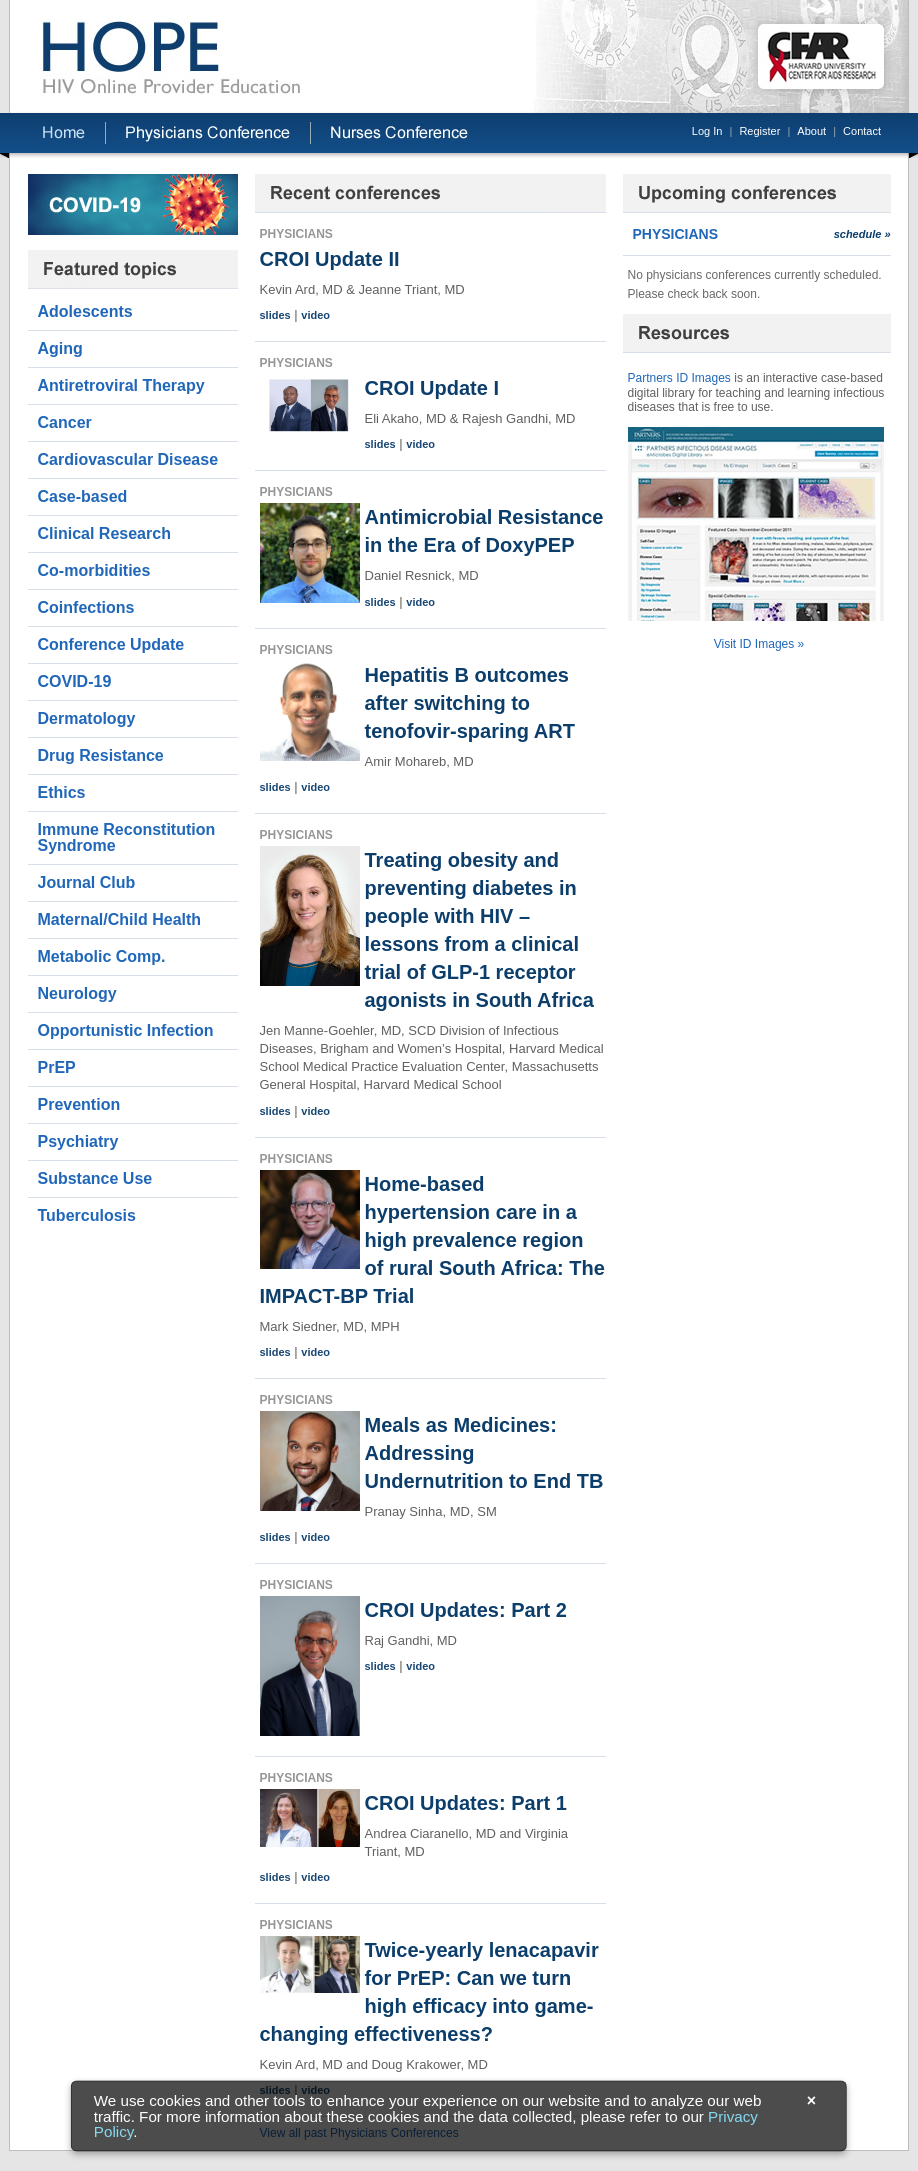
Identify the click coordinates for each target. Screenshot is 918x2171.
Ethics (62, 792)
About (811, 131)
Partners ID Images (679, 378)
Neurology (77, 993)
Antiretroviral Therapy (121, 385)
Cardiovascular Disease (128, 459)
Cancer (65, 422)
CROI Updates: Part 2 (466, 1610)
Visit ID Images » (759, 644)
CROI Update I (432, 388)
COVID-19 (75, 681)
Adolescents (85, 311)
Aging (60, 348)
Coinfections (86, 607)
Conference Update (111, 644)
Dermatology (87, 718)
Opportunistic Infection (126, 1030)
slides (275, 315)
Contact (862, 131)
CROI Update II (330, 259)
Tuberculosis (87, 1215)
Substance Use (95, 1178)
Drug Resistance (101, 755)
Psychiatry (78, 1141)
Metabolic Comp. (102, 956)
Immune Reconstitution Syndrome (127, 837)
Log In (707, 131)
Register (759, 131)
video (315, 315)
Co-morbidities (94, 570)
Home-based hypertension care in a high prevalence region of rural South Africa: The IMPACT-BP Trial (432, 1240)
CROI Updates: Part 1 (466, 1803)
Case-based (83, 496)
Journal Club (87, 882)
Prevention (79, 1104)
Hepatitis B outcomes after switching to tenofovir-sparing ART (470, 703)
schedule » (862, 234)
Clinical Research (104, 533)
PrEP (57, 1067)
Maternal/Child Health (120, 919)
